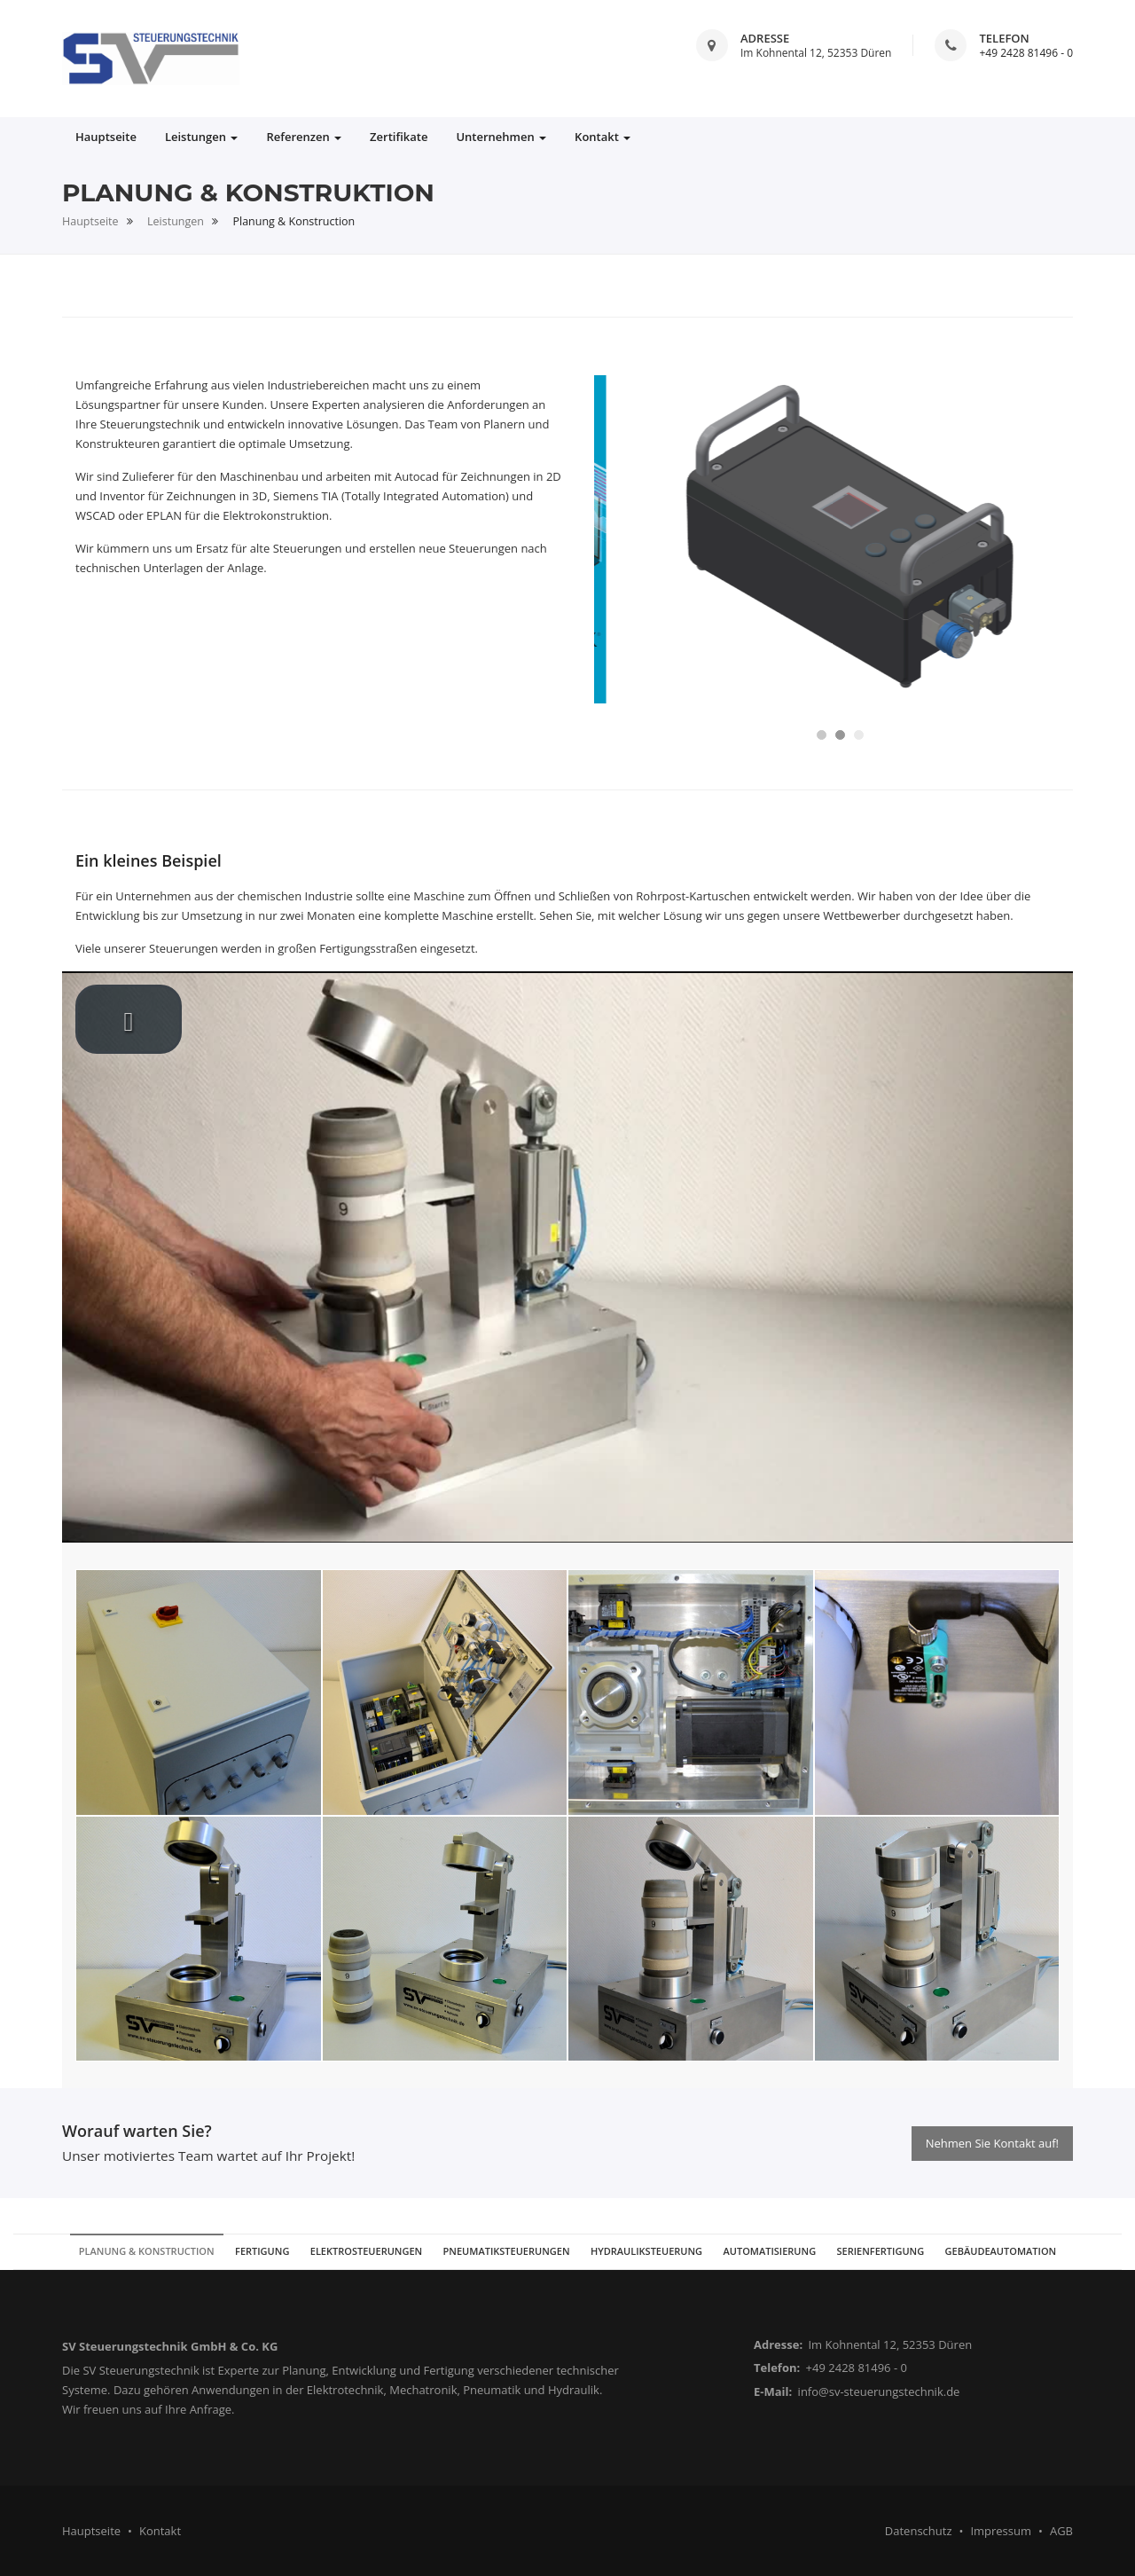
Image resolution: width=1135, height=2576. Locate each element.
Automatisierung (769, 2251)
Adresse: (778, 2344)
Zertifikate (398, 137)
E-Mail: (773, 2391)
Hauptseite (106, 137)
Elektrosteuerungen (366, 2251)
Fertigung (262, 2251)
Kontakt (602, 137)
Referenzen (303, 137)
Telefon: (777, 2368)
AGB (1061, 2531)
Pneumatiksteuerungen (506, 2251)
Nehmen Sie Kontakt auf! (992, 2143)
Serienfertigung (881, 2251)
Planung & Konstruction (147, 2251)
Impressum (1000, 2531)
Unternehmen (501, 137)
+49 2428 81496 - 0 (1026, 52)
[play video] (128, 1019)
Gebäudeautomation (1001, 2251)
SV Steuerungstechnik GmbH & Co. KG (170, 2346)
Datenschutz (918, 2531)
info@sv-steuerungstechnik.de (879, 2391)
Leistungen (202, 137)
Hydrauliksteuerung (646, 2251)
